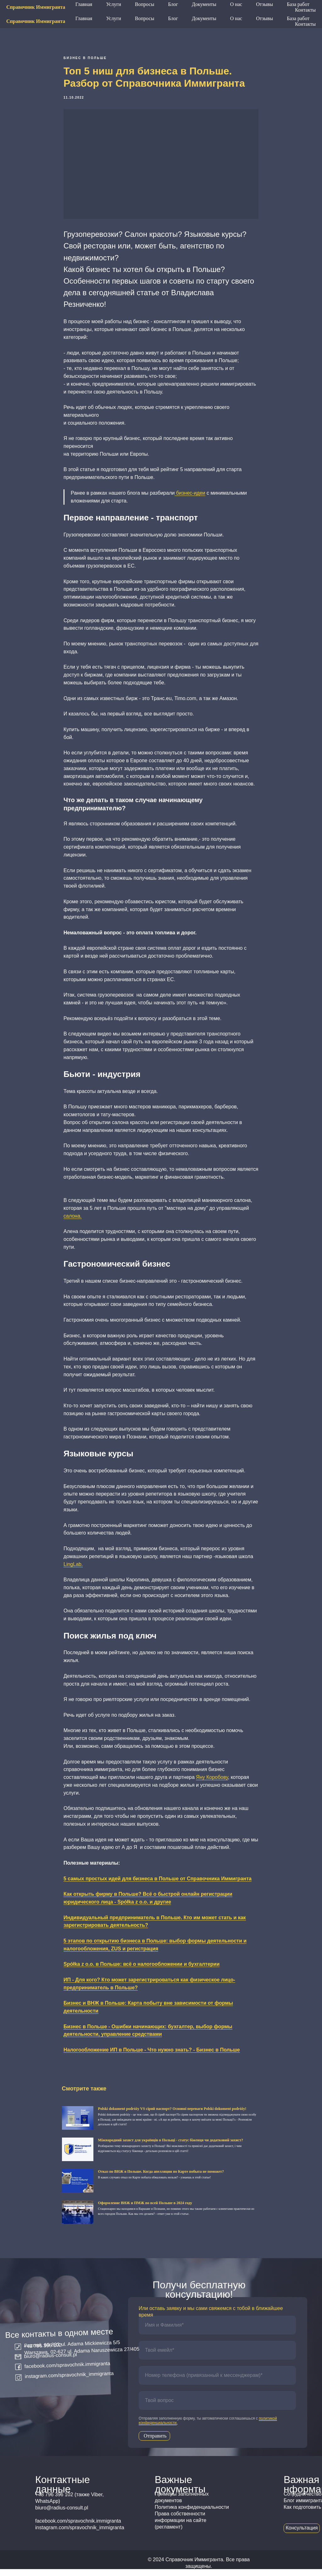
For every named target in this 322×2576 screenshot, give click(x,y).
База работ (298, 18)
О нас (236, 18)
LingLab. (73, 1567)
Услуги (113, 18)
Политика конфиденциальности (192, 2514)
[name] (217, 2332)
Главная (83, 18)
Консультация (302, 2535)
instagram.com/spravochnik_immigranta (69, 2382)
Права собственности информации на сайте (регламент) (180, 2527)
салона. (73, 1219)
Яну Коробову (212, 1780)
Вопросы (144, 18)
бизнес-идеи (190, 496)
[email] (217, 2357)
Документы (204, 18)
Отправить (155, 2442)
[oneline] (217, 2407)
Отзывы (264, 18)
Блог (173, 18)
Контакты (305, 24)
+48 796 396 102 (224, 7)
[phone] (217, 2382)
